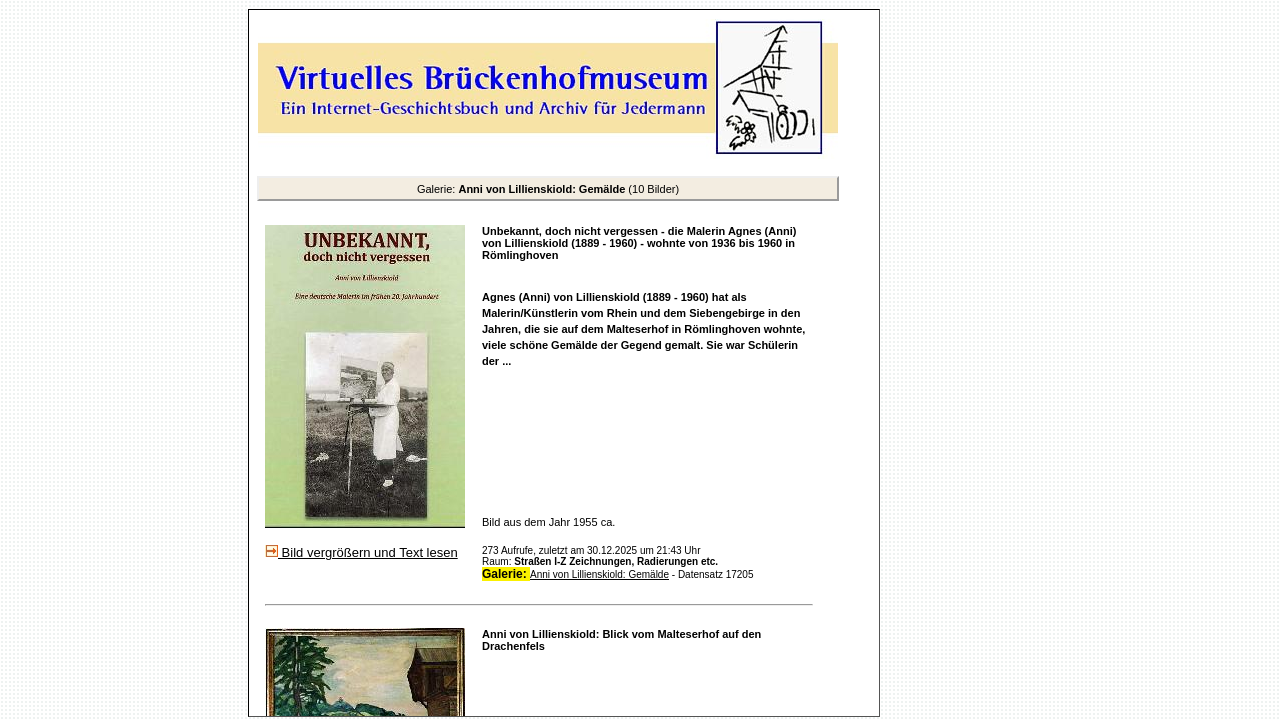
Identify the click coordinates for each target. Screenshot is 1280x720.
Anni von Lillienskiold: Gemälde (599, 574)
